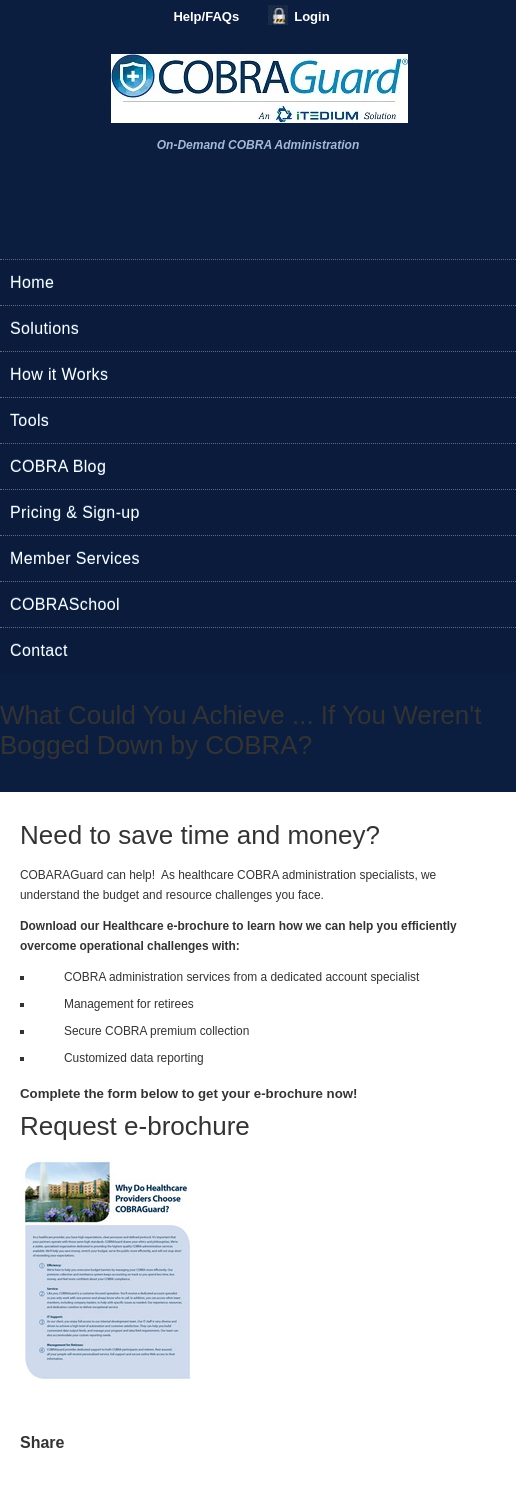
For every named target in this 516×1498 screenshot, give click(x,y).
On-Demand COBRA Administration (258, 145)
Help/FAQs (206, 16)
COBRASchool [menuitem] (65, 604)
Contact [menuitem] (39, 650)
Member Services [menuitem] (75, 558)
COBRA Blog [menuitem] (58, 466)
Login (311, 16)
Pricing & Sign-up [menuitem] (75, 512)
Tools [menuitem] (29, 420)
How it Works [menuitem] (59, 374)
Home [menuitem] (32, 282)
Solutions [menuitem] (44, 328)
